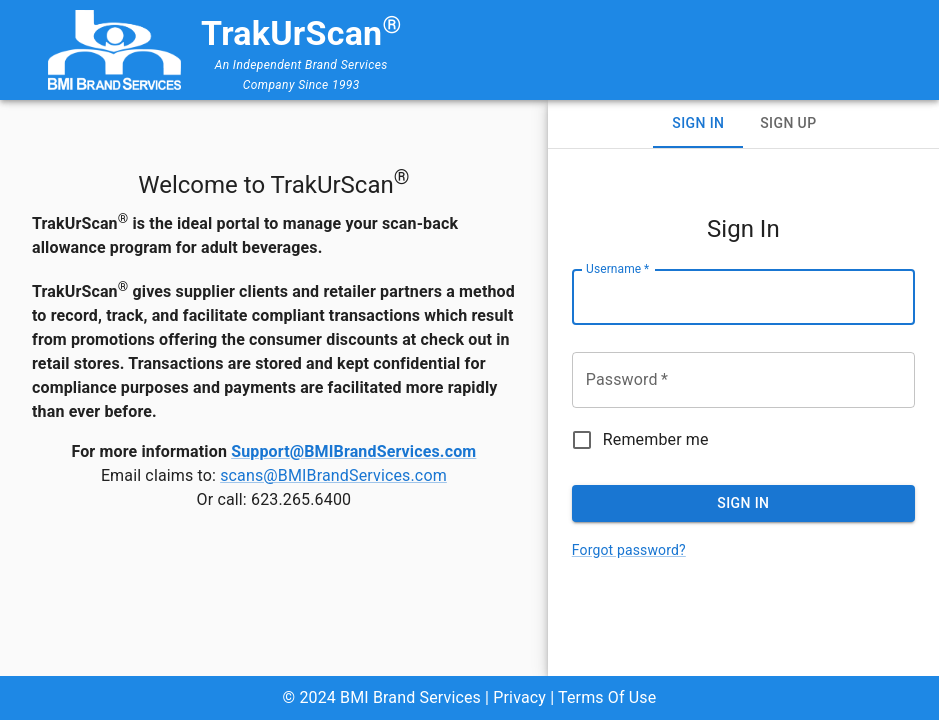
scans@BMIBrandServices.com (333, 475)
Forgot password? (629, 550)
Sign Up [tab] (788, 123)
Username (617, 269)
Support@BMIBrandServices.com (353, 451)
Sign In (743, 503)
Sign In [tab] (698, 123)
